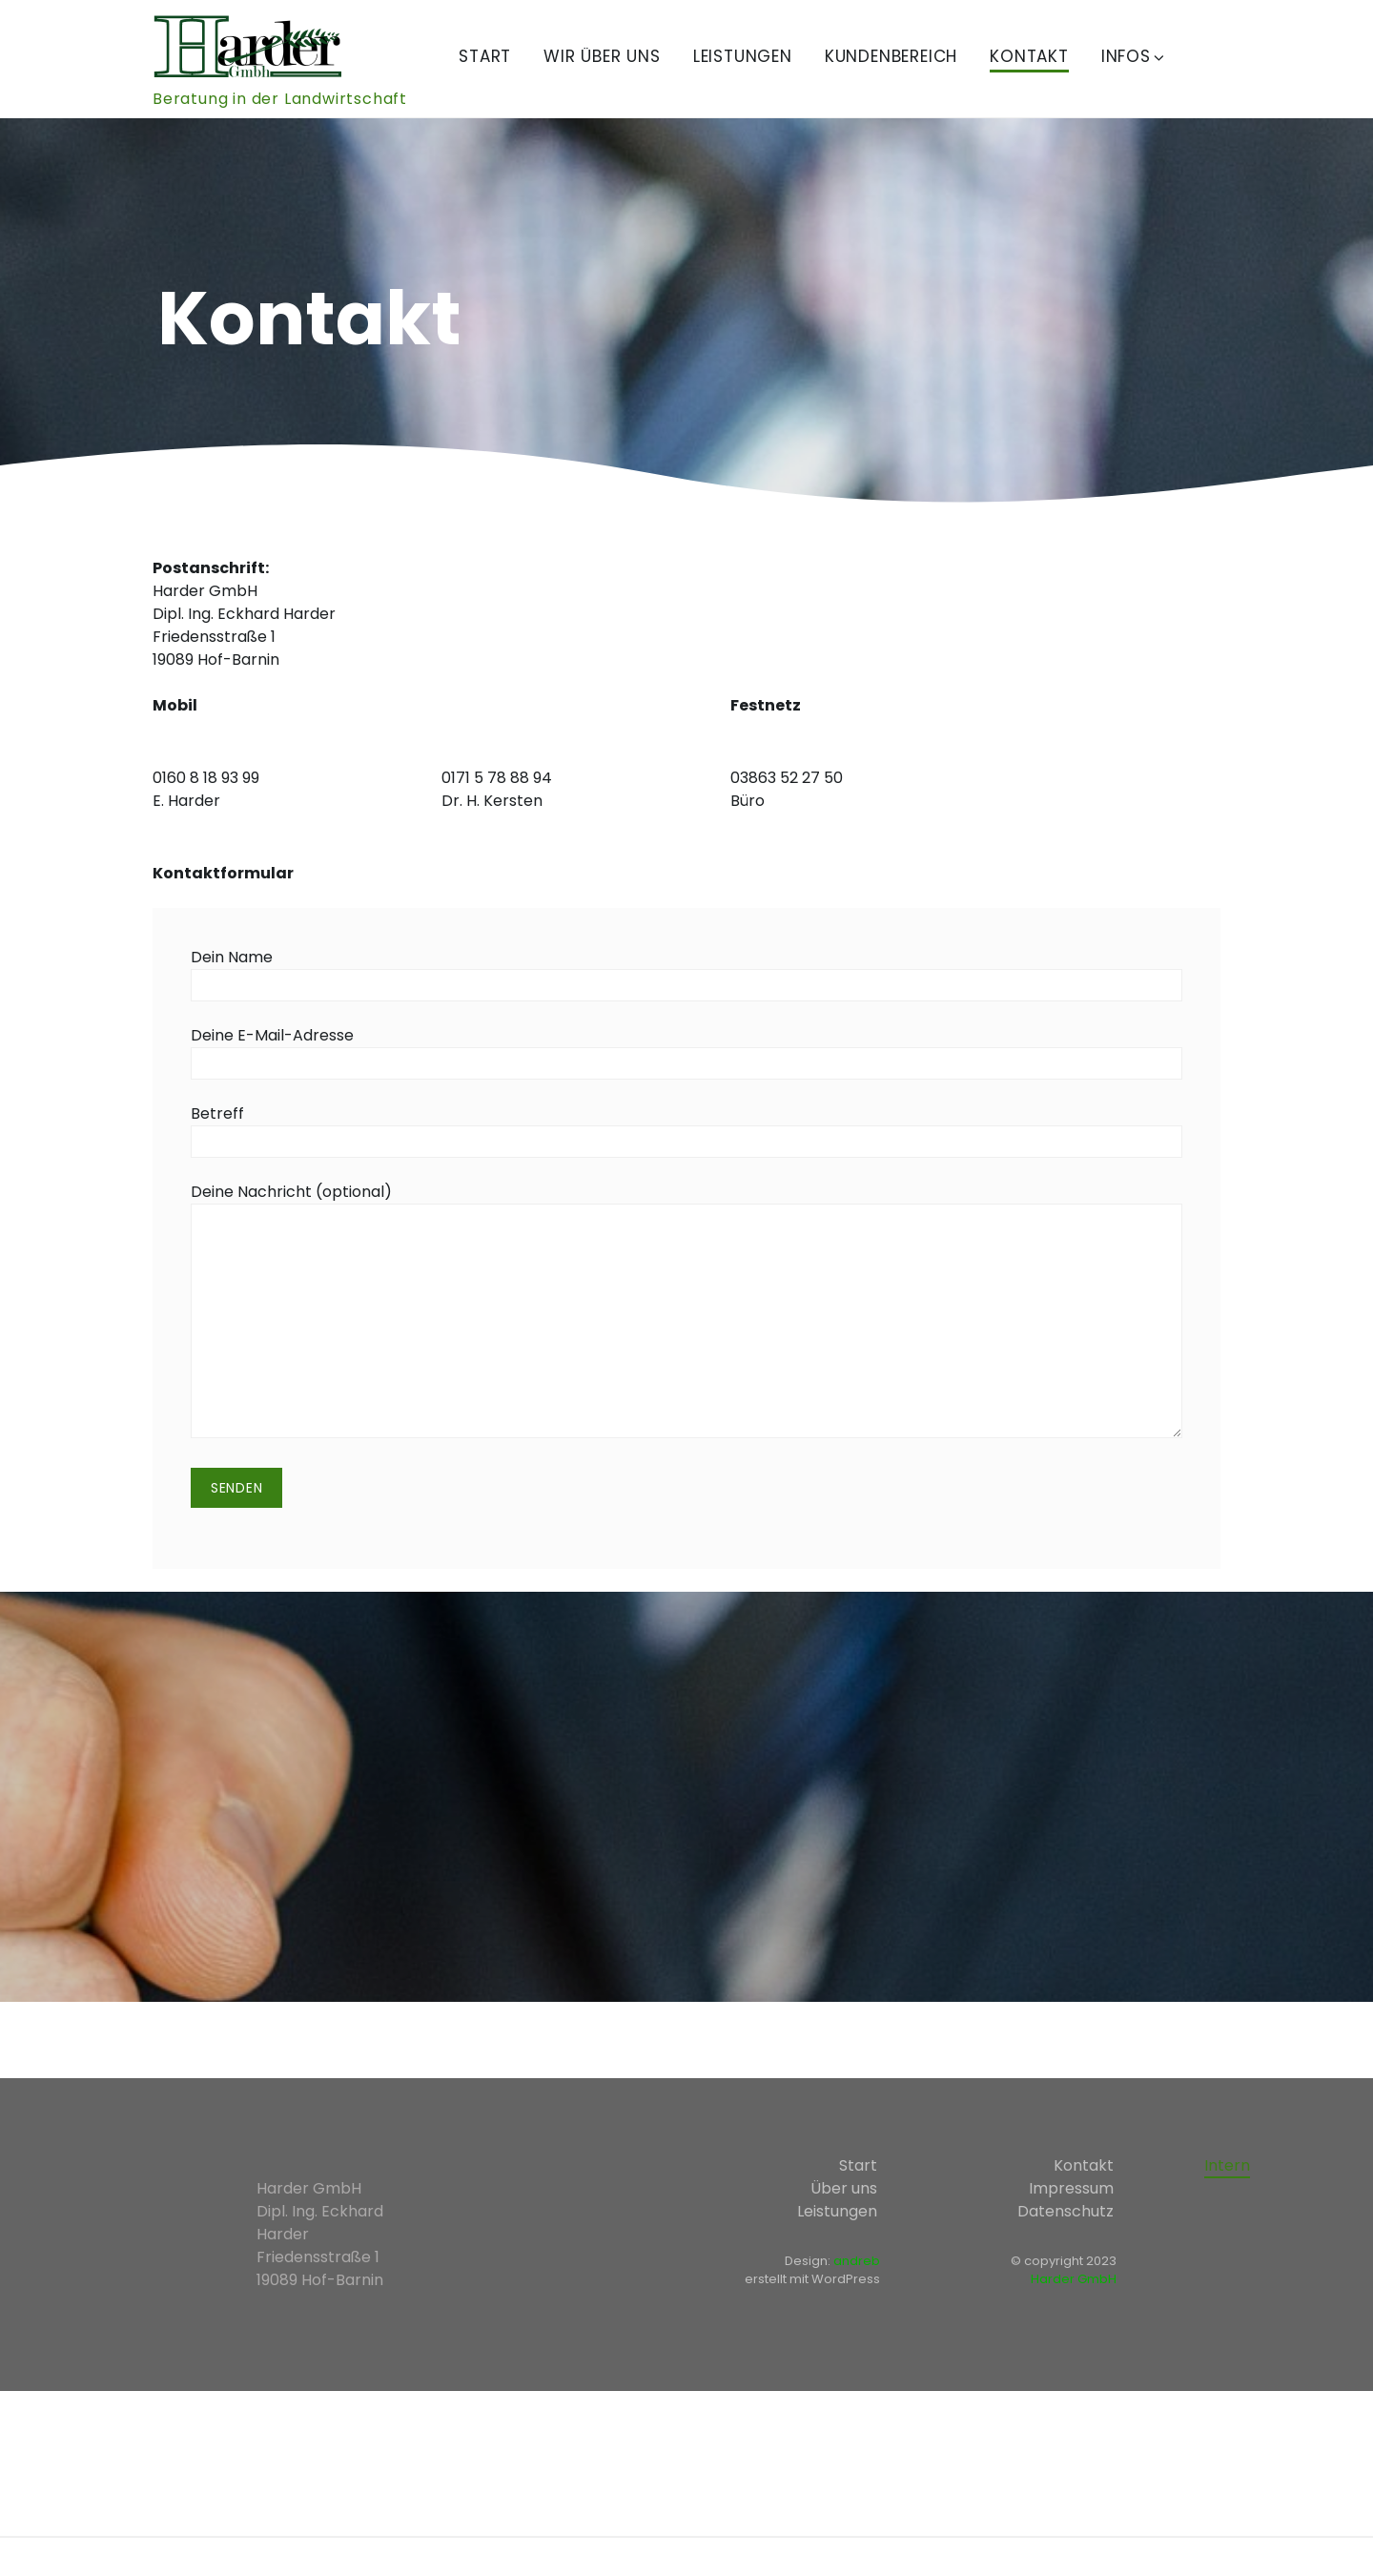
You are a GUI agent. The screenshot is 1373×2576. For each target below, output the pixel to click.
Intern (1227, 2165)
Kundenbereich (891, 56)
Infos (1134, 56)
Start (485, 56)
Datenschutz (1065, 2211)
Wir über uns (602, 56)
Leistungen (742, 56)
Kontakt (1029, 56)
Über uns (843, 2188)
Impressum (1071, 2188)
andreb (856, 2261)
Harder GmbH (1074, 2279)
